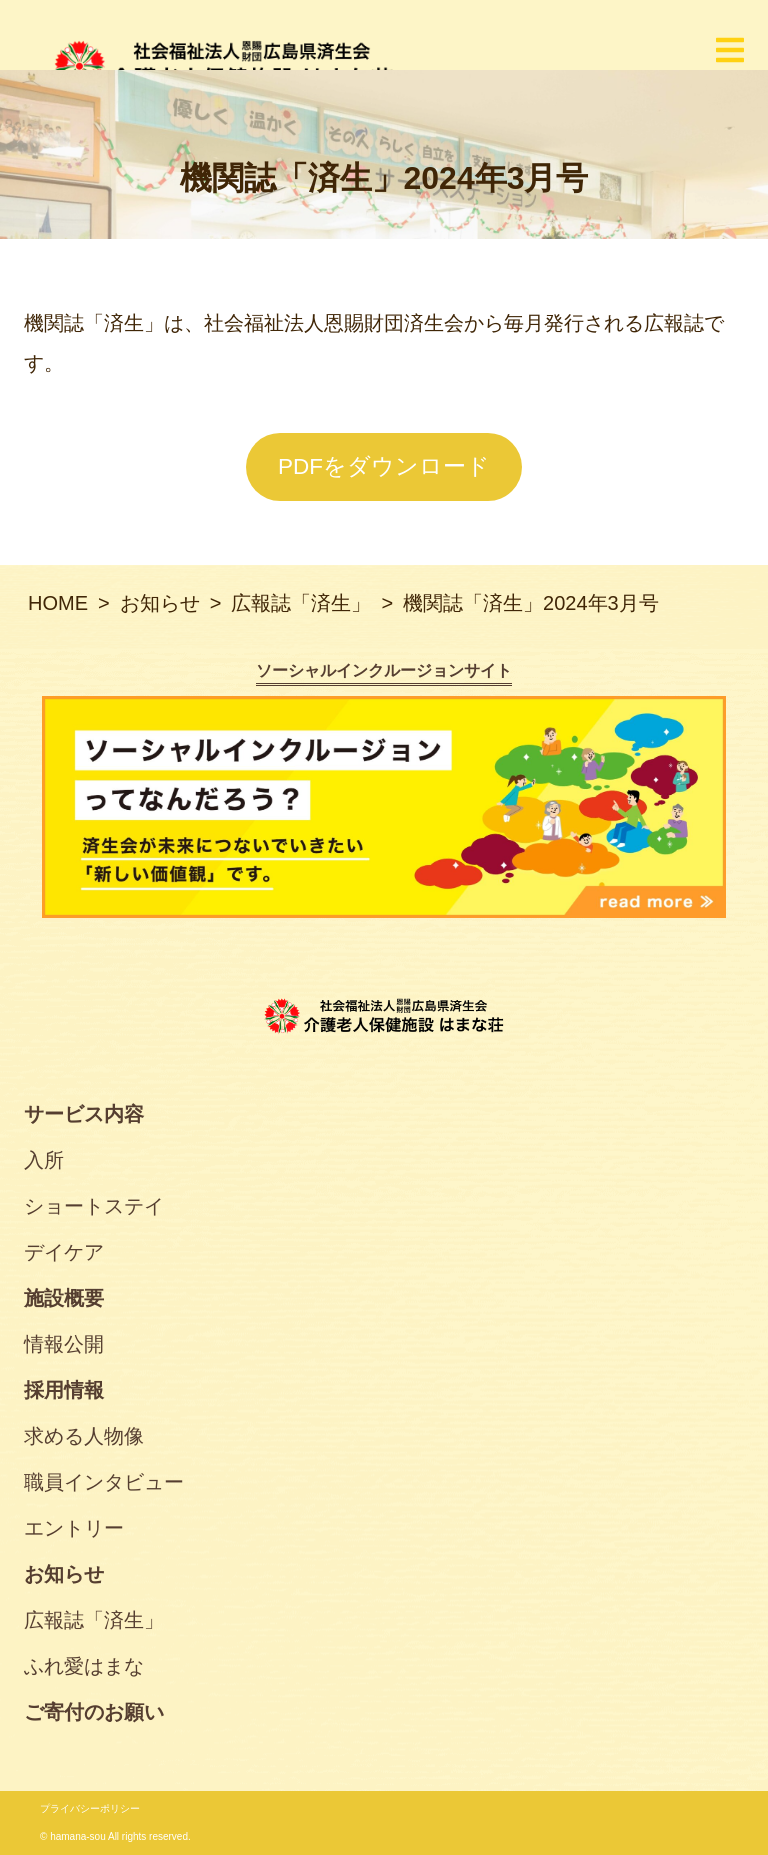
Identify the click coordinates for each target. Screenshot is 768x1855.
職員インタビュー (104, 1482)
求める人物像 (84, 1436)
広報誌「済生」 (94, 1620)
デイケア (64, 1252)
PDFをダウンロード (384, 466)
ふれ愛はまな (84, 1666)
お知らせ (64, 1574)
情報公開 (64, 1344)
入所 (44, 1160)
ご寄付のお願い (94, 1712)
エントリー (74, 1528)
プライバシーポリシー (90, 1808)
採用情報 (64, 1390)
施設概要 (64, 1298)
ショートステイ (94, 1206)
